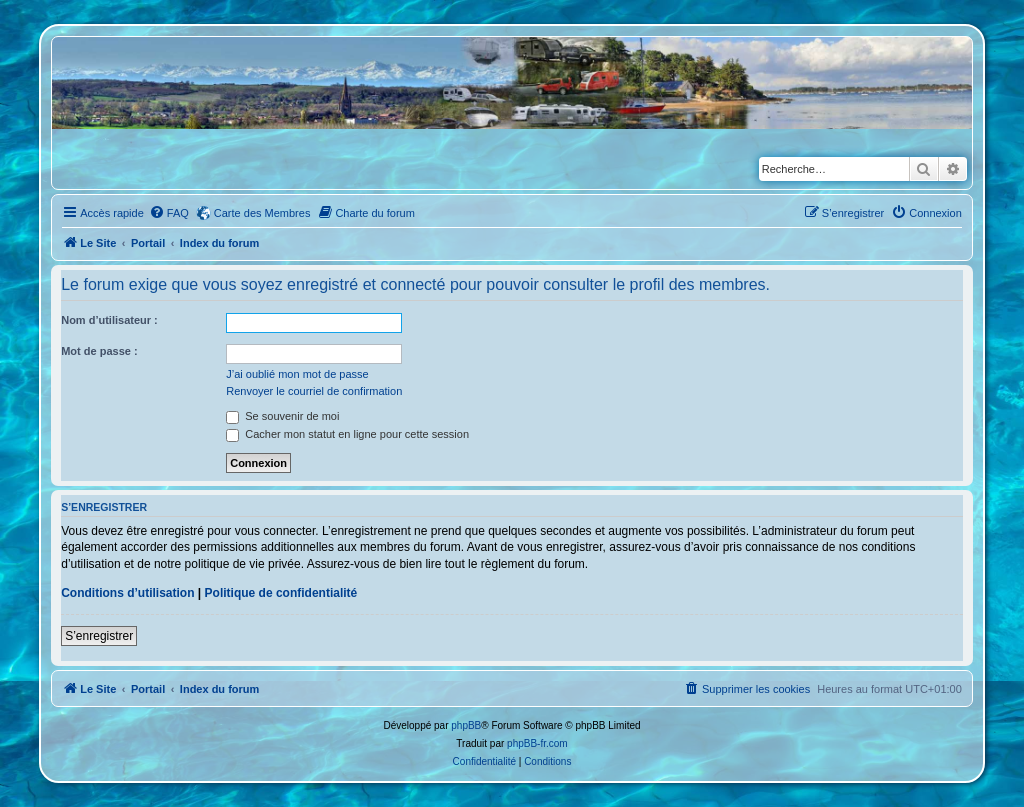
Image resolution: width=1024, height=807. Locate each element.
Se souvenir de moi (282, 416)
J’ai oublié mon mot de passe (297, 374)
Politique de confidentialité (281, 593)
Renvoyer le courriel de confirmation (314, 391)
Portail (148, 243)
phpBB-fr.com (537, 743)
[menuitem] (169, 213)
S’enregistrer (99, 636)
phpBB (466, 725)
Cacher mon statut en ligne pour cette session (347, 434)
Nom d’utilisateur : (109, 320)
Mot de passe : (99, 351)
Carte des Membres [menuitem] (262, 213)
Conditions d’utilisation (127, 593)
